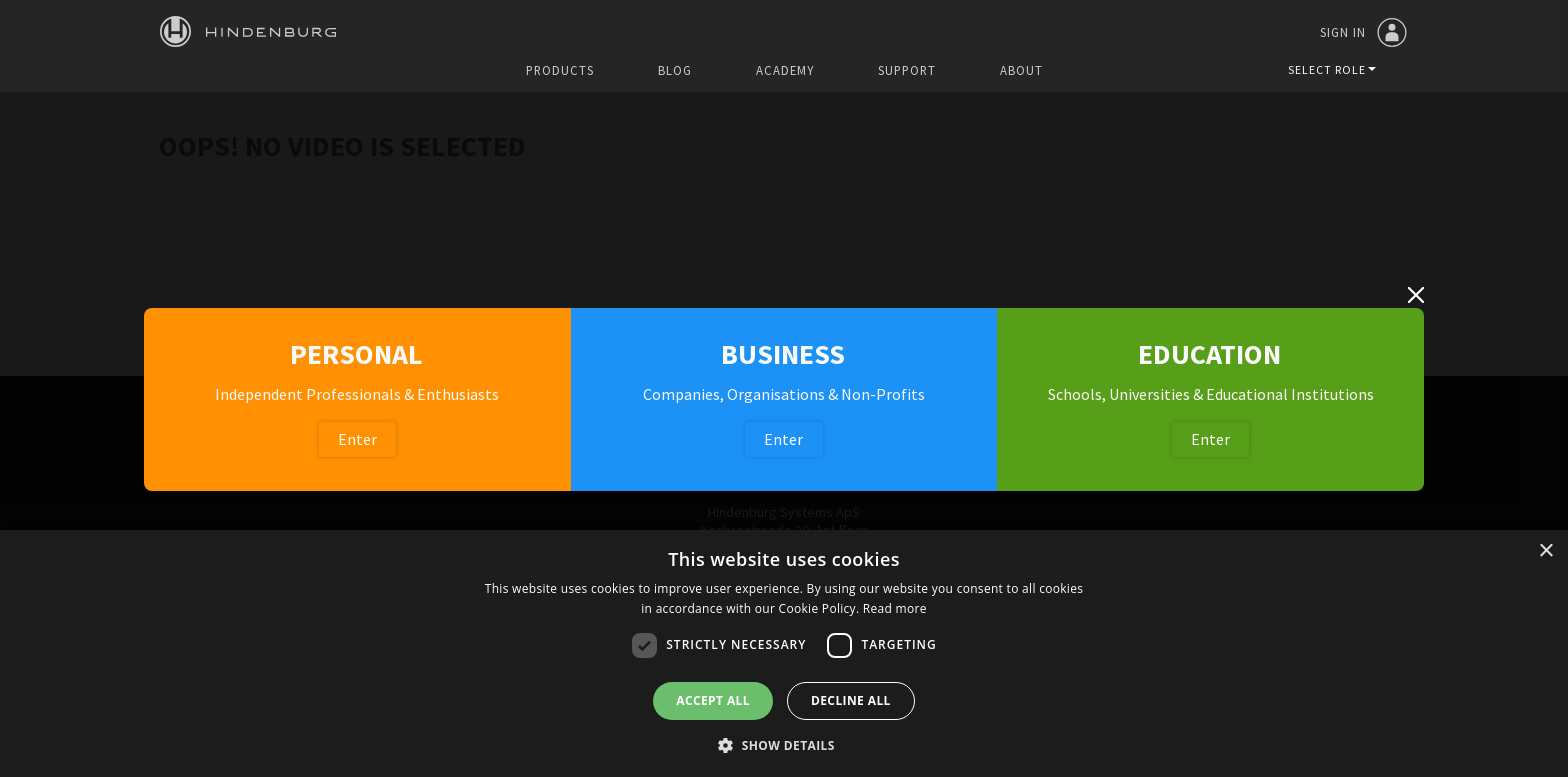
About (1021, 70)
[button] (784, 744)
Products (560, 70)
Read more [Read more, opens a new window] (895, 608)
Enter (357, 439)
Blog (675, 70)
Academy (785, 70)
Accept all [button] (713, 700)
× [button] (1545, 551)
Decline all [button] (851, 700)
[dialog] (784, 653)
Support (907, 70)
